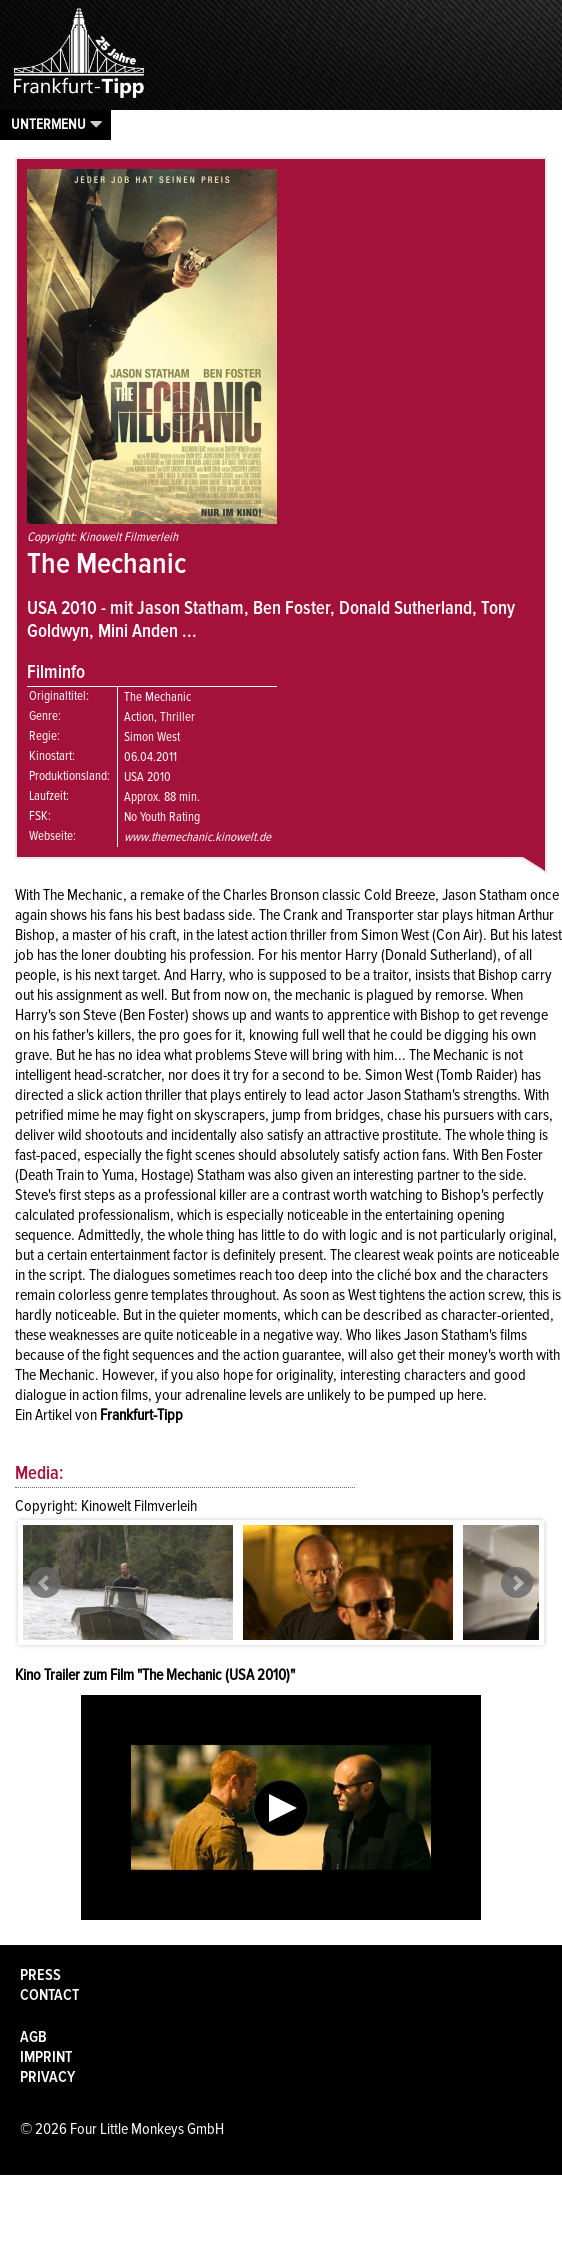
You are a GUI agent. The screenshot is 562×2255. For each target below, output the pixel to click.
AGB (33, 2037)
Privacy (47, 2077)
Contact (49, 1995)
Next (517, 1583)
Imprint (46, 2057)
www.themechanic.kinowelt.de (197, 837)
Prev (45, 1583)
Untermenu (48, 124)
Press (40, 1975)
